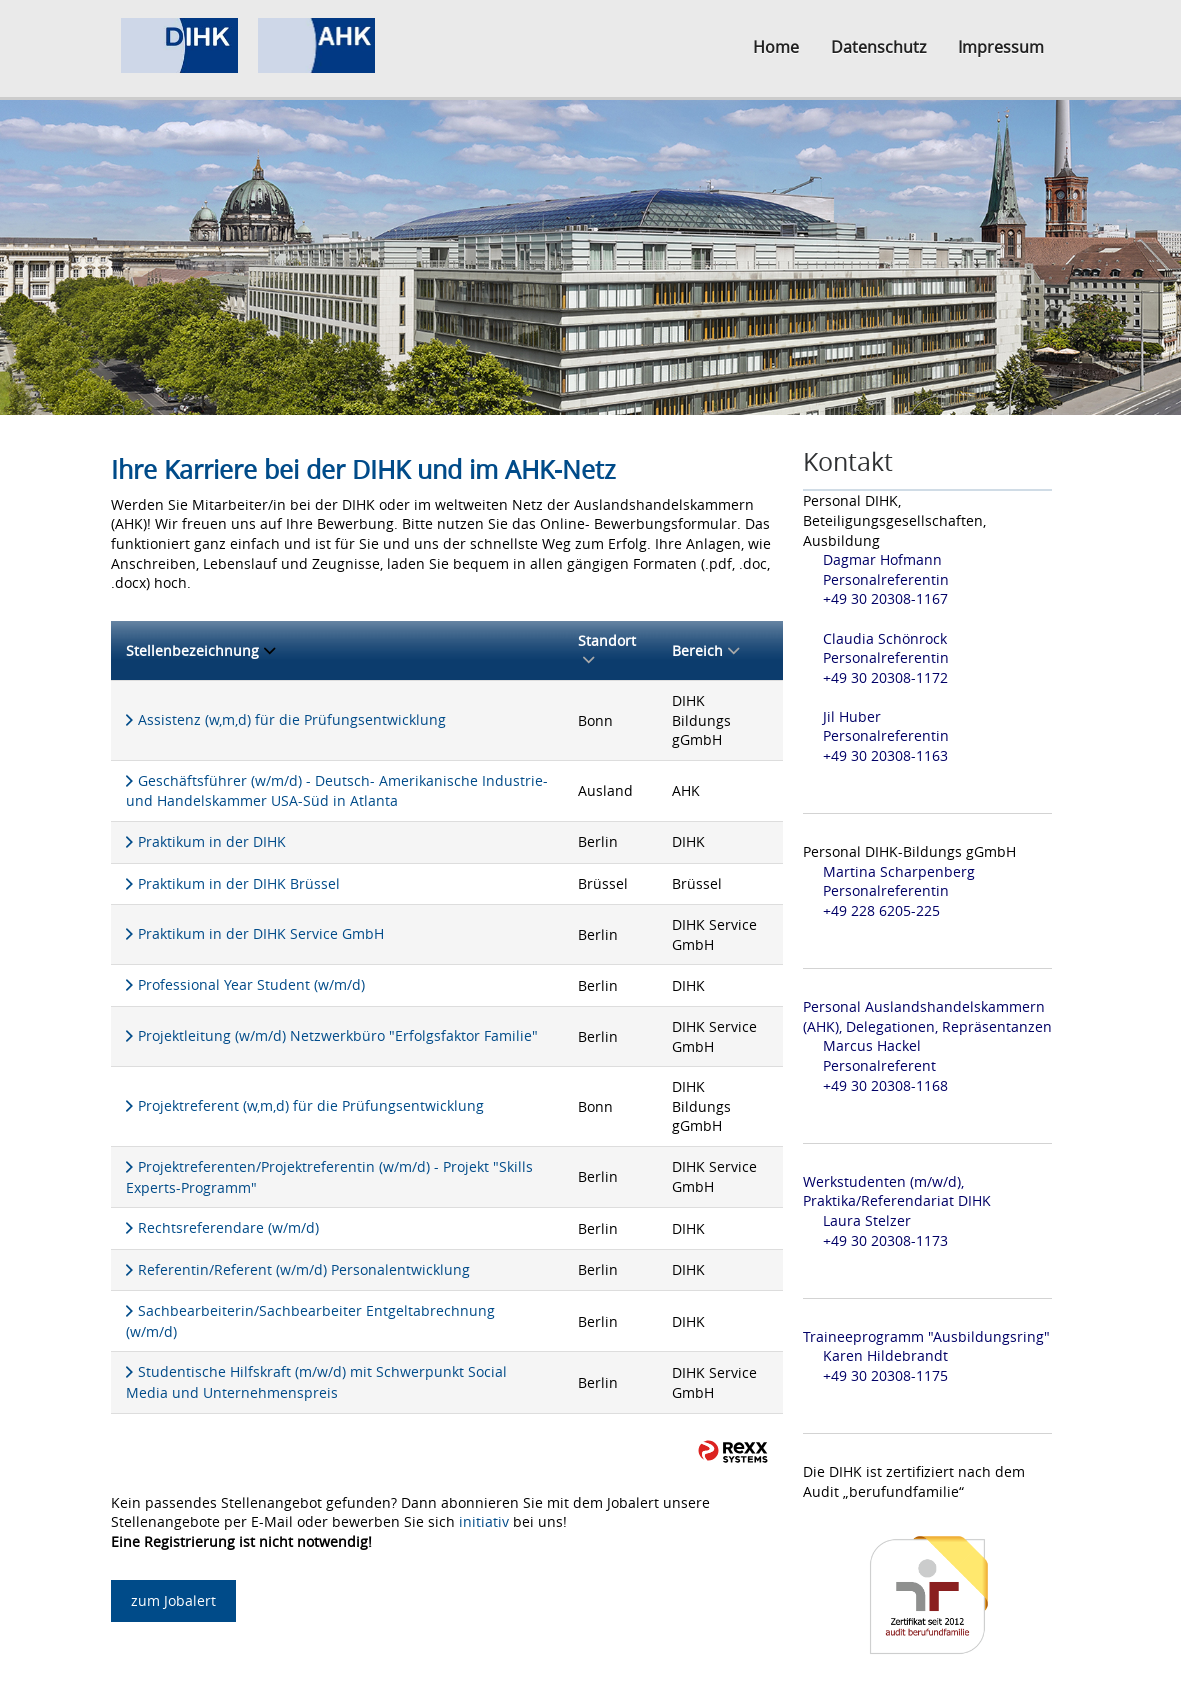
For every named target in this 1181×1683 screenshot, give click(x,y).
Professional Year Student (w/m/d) (251, 984)
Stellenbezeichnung (200, 650)
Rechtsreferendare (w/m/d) (228, 1227)
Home (776, 47)
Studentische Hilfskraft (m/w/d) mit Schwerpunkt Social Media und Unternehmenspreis (316, 1382)
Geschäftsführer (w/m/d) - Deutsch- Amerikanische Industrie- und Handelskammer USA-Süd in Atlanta (337, 791)
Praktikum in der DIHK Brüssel (239, 883)
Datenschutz (878, 47)
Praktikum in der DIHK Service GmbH (261, 933)
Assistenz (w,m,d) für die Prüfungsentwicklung (292, 719)
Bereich (705, 650)
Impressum (1001, 47)
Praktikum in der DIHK (212, 841)
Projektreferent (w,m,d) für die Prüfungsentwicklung (311, 1105)
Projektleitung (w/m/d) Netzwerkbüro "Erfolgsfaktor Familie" (338, 1035)
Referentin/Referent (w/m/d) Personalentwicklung (304, 1269)
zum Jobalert (173, 1600)
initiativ (484, 1521)
